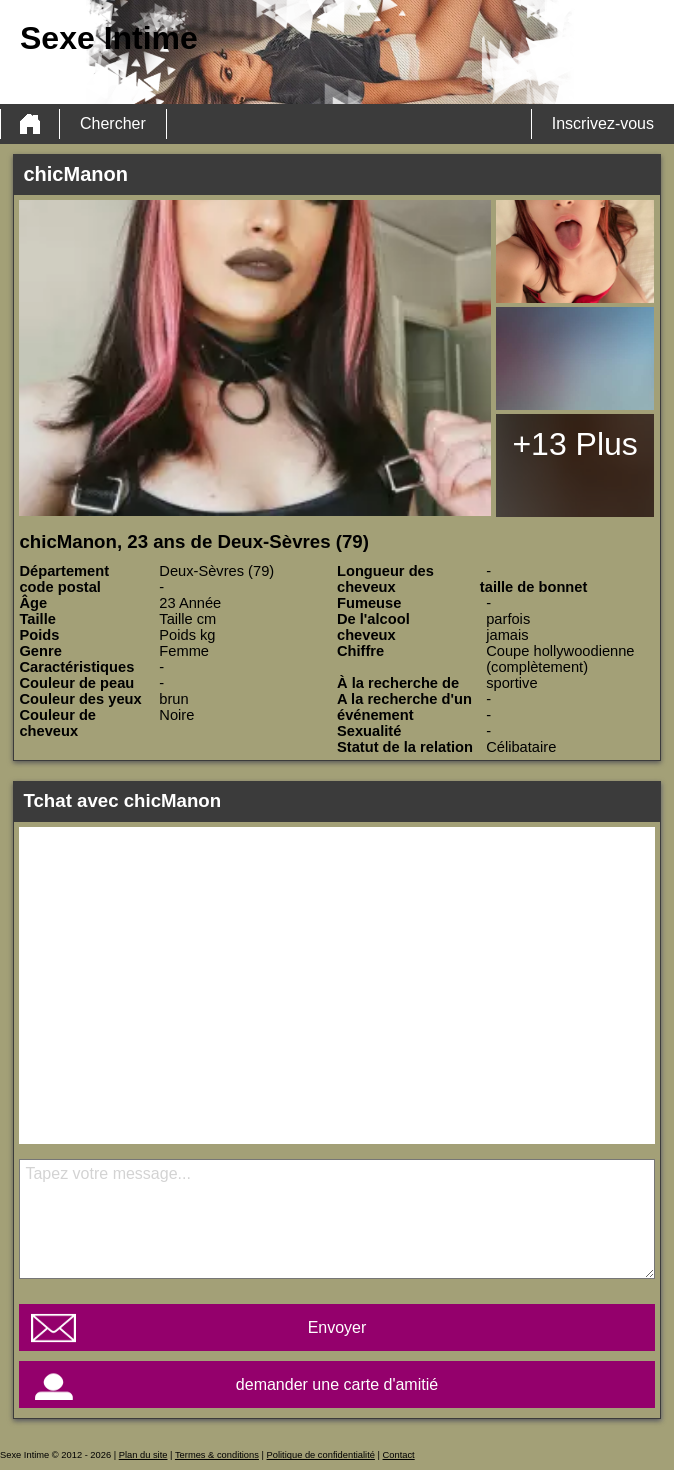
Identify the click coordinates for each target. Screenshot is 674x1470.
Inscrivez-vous (603, 123)
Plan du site (143, 1455)
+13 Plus (574, 444)
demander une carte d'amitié (337, 1384)
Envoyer (337, 1327)
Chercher (113, 123)
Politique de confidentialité (321, 1455)
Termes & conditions (217, 1455)
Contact (399, 1455)
